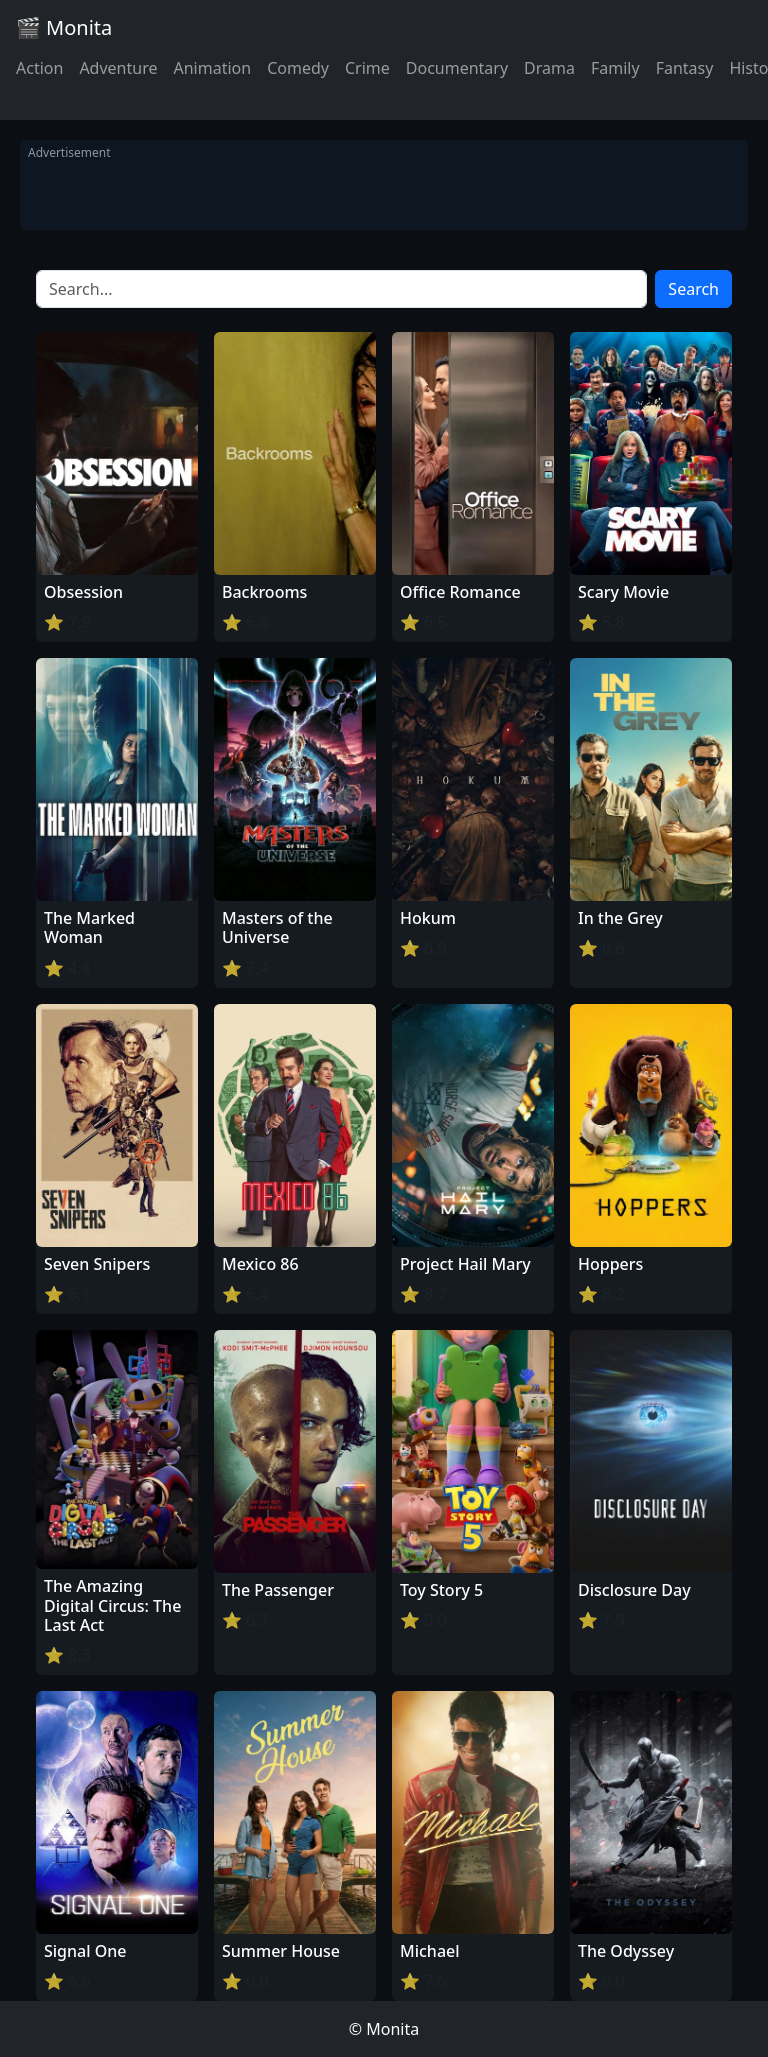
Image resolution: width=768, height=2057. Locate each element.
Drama (549, 68)
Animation (212, 68)
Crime (367, 68)
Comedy (298, 68)
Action (39, 68)
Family (615, 68)
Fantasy (685, 68)
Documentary (457, 68)
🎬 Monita (64, 27)
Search (693, 289)
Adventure (118, 68)
